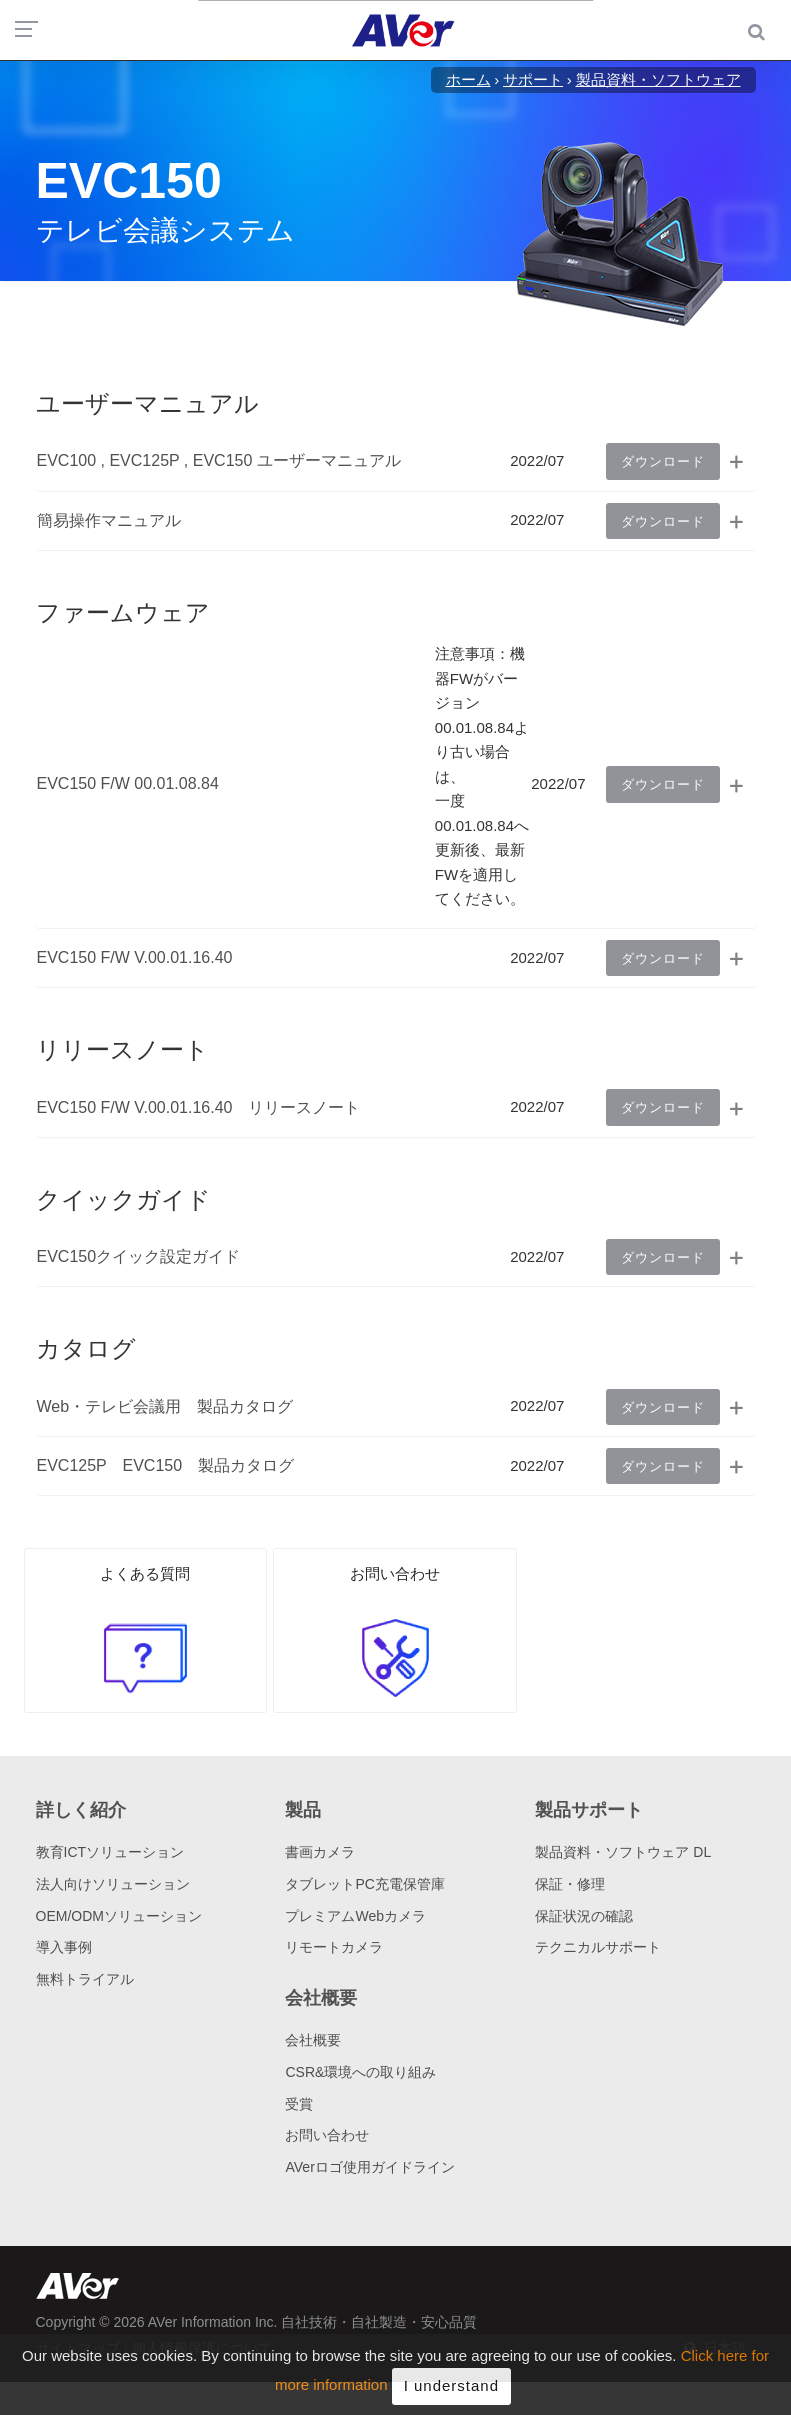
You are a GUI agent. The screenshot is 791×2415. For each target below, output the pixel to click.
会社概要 (313, 2040)
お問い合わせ (327, 2135)
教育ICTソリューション (110, 1852)
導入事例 (64, 1947)
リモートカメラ (334, 1947)
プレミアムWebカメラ (355, 1916)
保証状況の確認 (584, 1916)
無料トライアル (85, 1979)
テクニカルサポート (598, 1947)
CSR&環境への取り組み (360, 2072)
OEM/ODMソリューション (119, 1916)
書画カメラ (320, 1852)
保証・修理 (570, 1884)
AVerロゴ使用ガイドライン (369, 2167)
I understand (451, 2391)
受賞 (299, 2104)
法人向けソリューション (113, 1884)
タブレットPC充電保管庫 (364, 1884)
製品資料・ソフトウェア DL (623, 1852)
